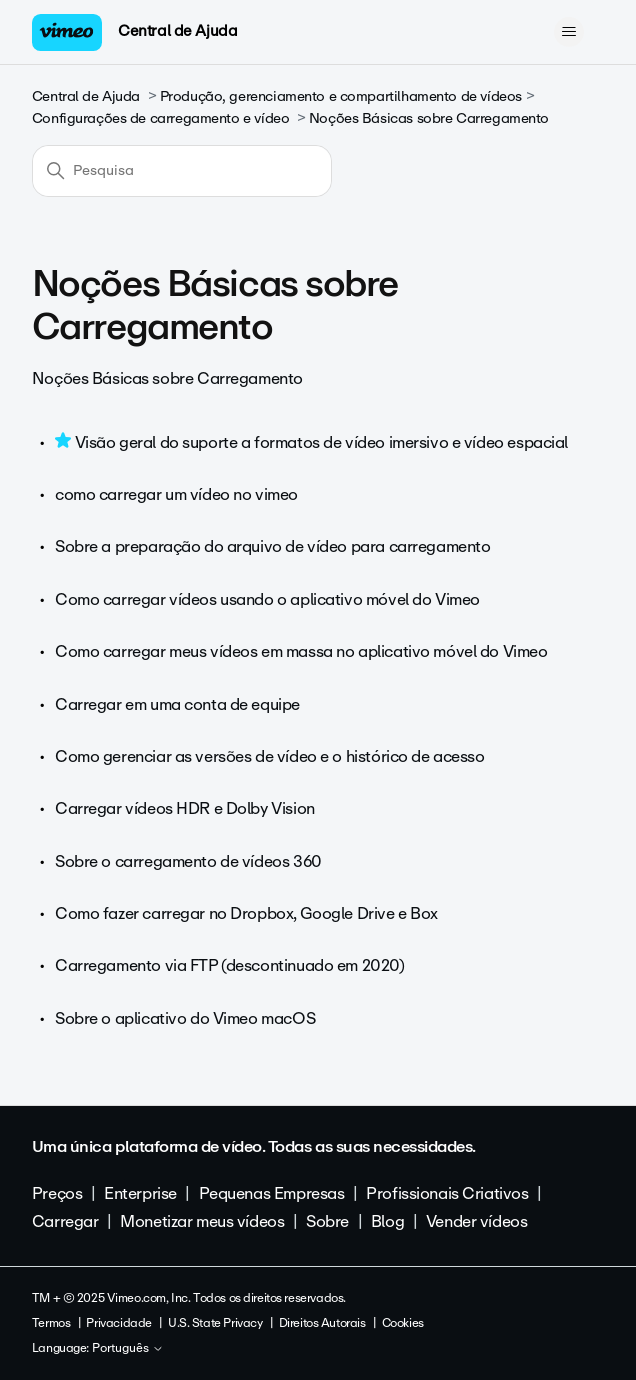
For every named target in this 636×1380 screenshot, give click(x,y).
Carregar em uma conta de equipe (177, 704)
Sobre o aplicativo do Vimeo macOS (185, 1018)
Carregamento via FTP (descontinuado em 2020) (230, 965)
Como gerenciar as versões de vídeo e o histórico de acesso (270, 756)
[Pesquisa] (182, 171)
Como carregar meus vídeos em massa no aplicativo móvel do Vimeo (301, 651)
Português (128, 1349)
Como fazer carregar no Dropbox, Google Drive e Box (246, 913)
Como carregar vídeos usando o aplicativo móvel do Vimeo (267, 599)
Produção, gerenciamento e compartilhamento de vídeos (341, 96)
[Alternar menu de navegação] (568, 32)
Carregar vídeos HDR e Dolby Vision (185, 808)
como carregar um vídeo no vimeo (176, 494)
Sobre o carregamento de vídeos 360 (188, 861)
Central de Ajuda (177, 31)
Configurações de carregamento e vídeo (160, 118)
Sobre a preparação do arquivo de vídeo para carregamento (272, 546)
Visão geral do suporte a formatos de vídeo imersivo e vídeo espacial (321, 442)
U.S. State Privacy (215, 1323)
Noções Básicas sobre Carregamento (429, 118)
